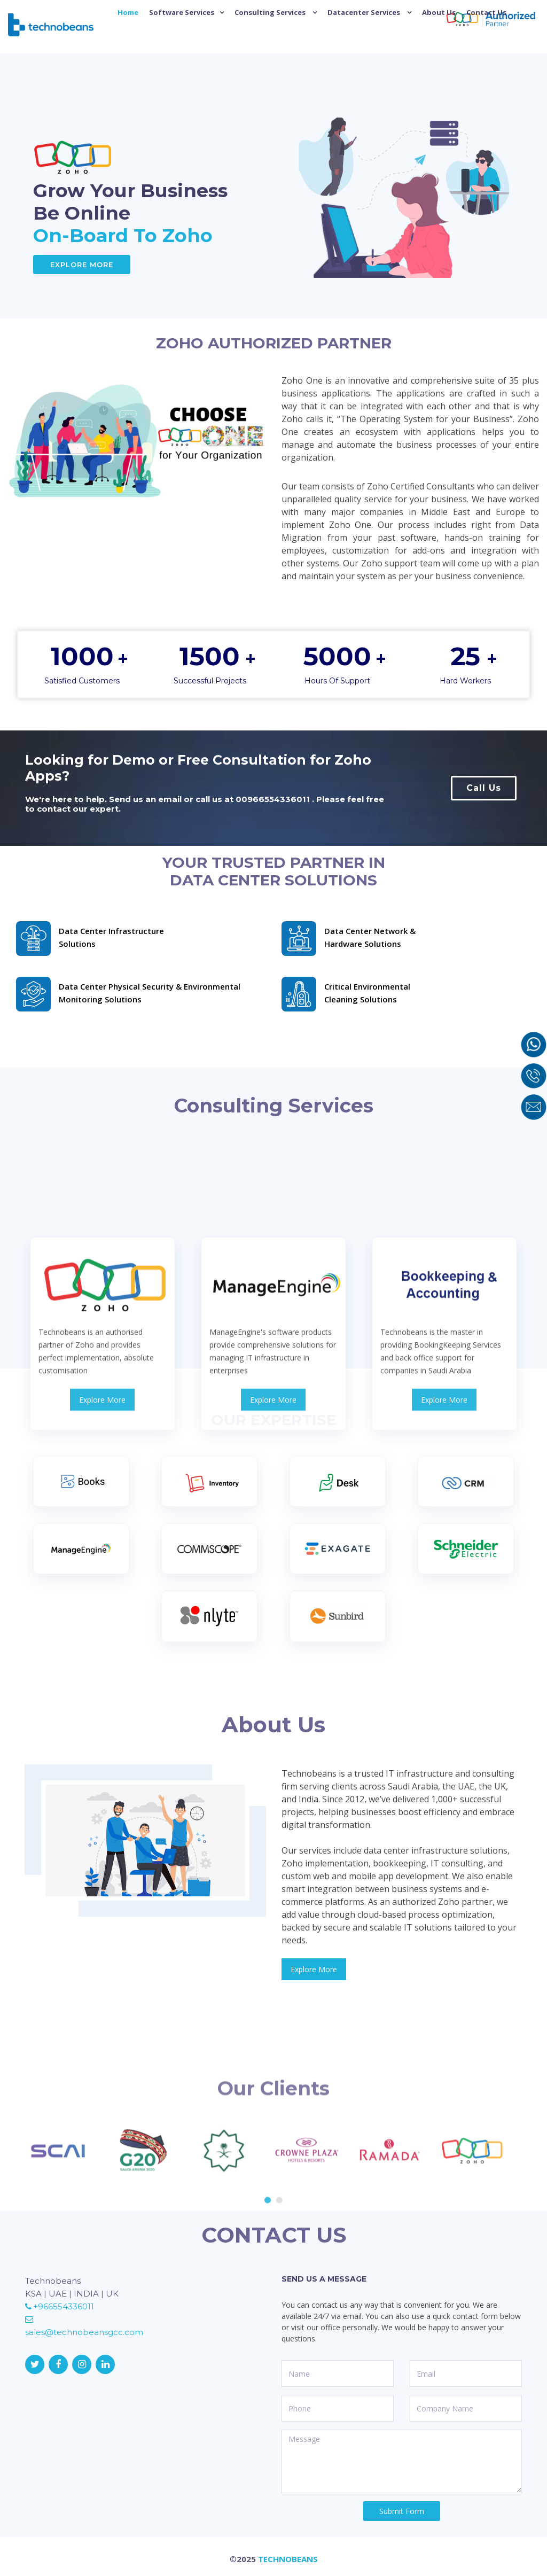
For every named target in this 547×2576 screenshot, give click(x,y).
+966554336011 (59, 2306)
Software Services (181, 12)
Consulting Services (271, 12)
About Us (439, 12)
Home (128, 12)
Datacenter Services (364, 12)
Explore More (81, 264)
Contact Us (486, 12)
